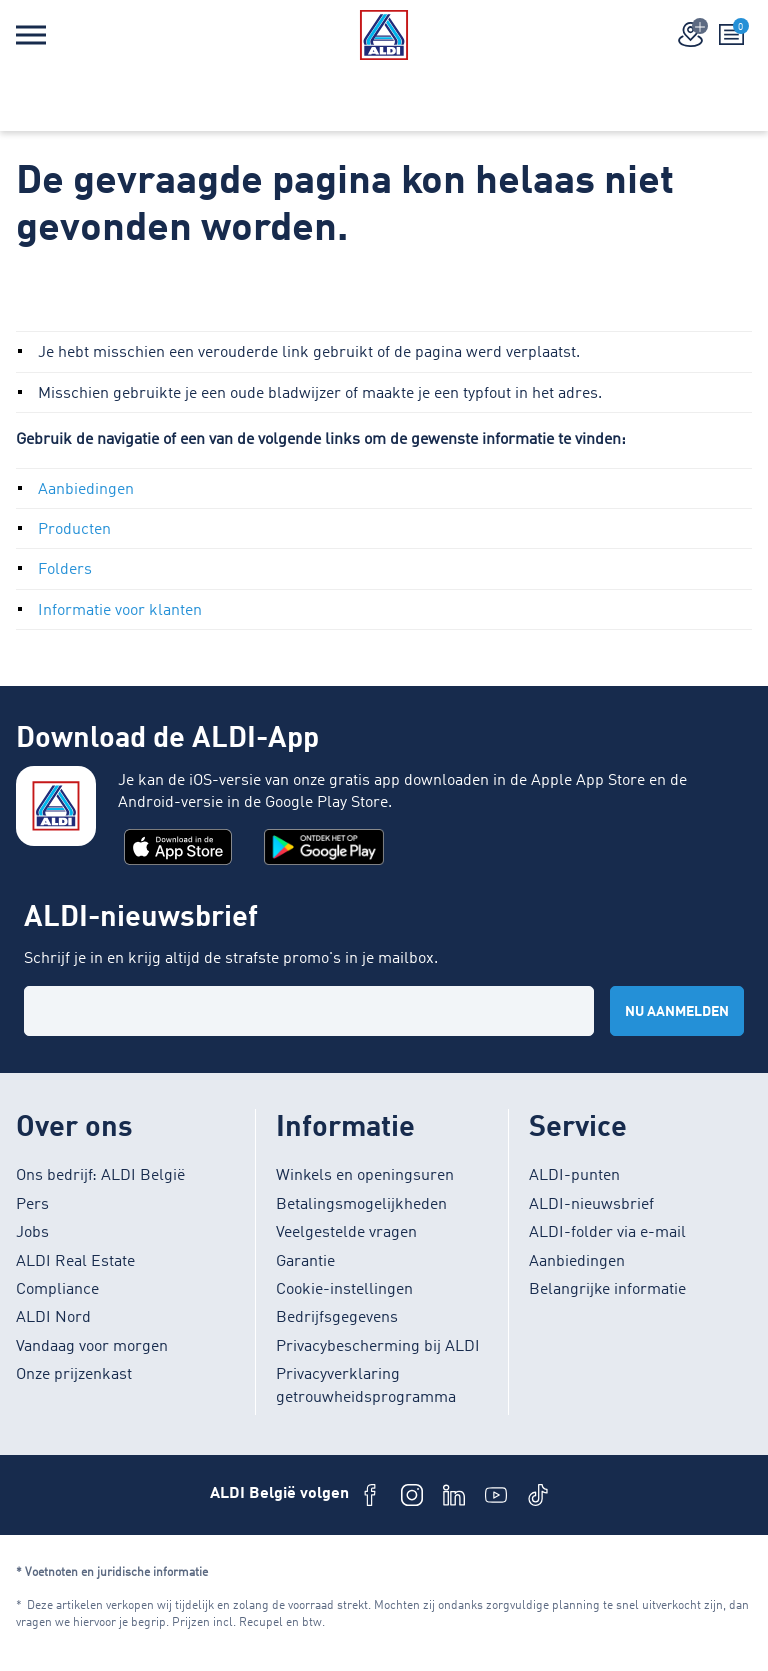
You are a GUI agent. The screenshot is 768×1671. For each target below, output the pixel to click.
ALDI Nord (53, 1318)
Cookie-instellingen (344, 1290)
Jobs (32, 1233)
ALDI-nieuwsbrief (591, 1205)
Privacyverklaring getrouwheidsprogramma (366, 1386)
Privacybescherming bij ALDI (378, 1347)
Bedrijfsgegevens (337, 1318)
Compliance (57, 1290)
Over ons (74, 1128)
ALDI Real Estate (75, 1262)
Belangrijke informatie (607, 1290)
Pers (32, 1205)
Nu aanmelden (677, 1012)
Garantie (305, 1262)
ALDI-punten (574, 1176)
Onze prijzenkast (74, 1375)
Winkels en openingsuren (365, 1176)
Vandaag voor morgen (92, 1347)
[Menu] (31, 35)
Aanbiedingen (86, 490)
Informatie (345, 1128)
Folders (65, 570)
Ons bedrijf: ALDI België (100, 1176)
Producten (74, 530)
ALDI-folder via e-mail (607, 1233)
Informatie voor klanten (120, 611)
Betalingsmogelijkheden (361, 1205)
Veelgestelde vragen (346, 1233)
